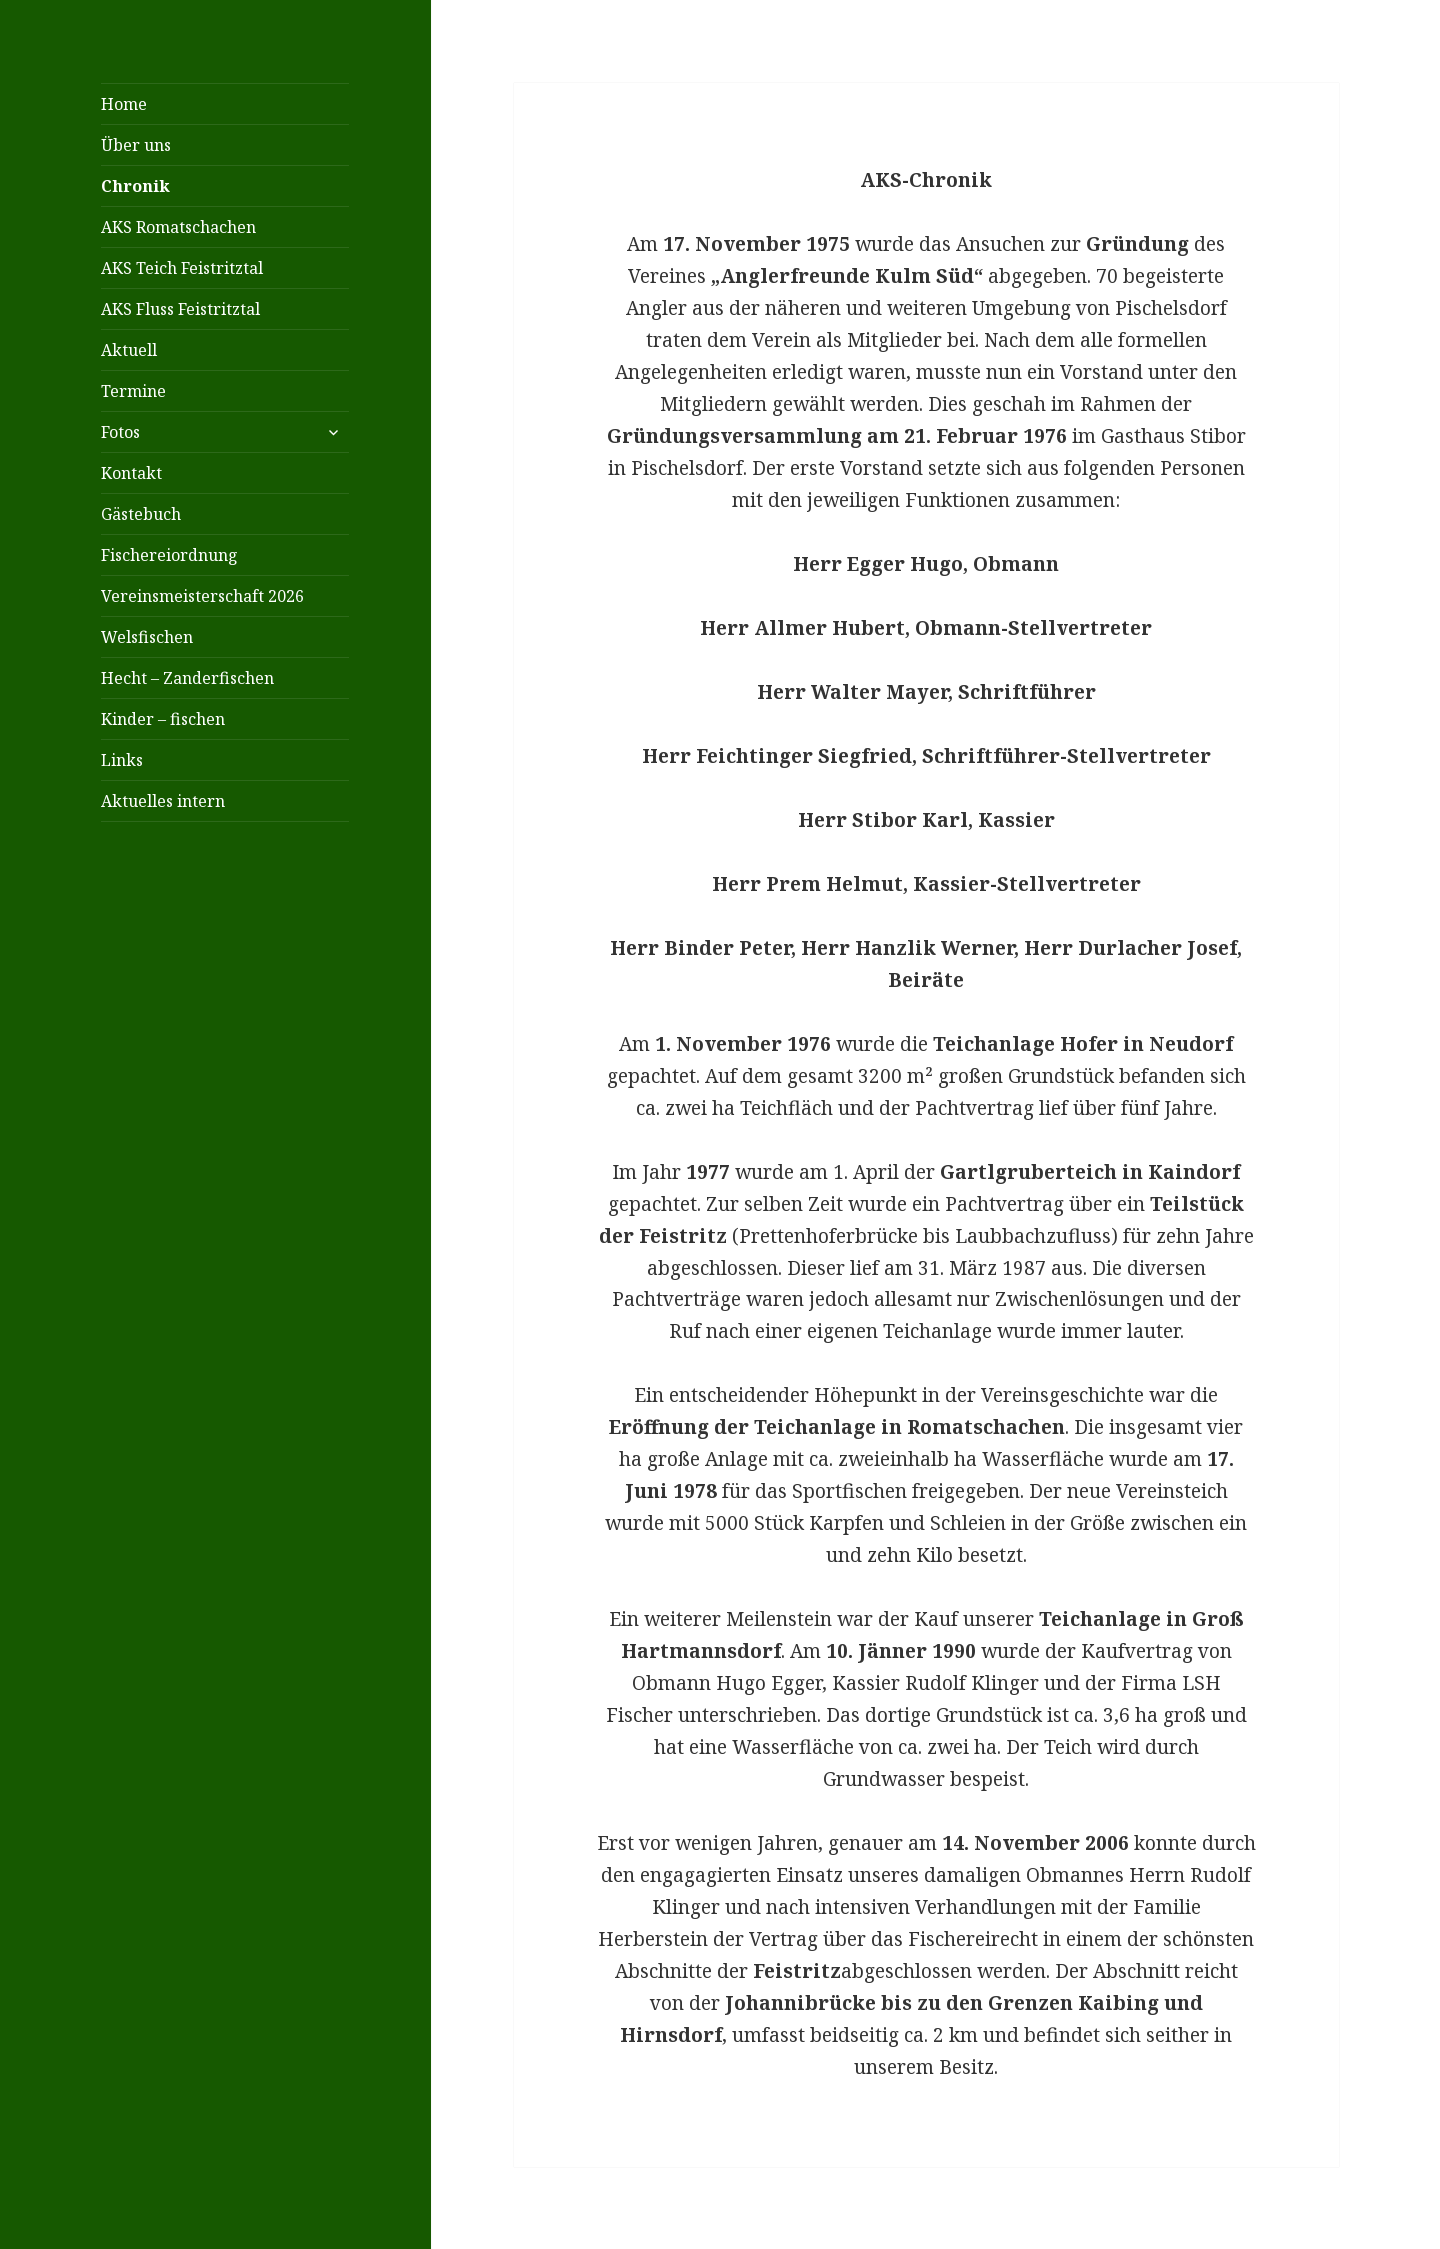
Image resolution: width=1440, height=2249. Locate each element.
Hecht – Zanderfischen (187, 678)
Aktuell (129, 350)
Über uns (136, 145)
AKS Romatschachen (178, 227)
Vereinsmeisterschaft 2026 (202, 596)
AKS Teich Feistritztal (182, 268)
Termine (133, 391)
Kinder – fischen (163, 719)
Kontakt (131, 473)
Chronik (135, 186)
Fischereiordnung (169, 555)
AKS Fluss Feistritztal (180, 309)
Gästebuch (141, 514)
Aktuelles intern (163, 801)
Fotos (120, 432)
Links (122, 760)
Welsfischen (147, 637)
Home (124, 104)
